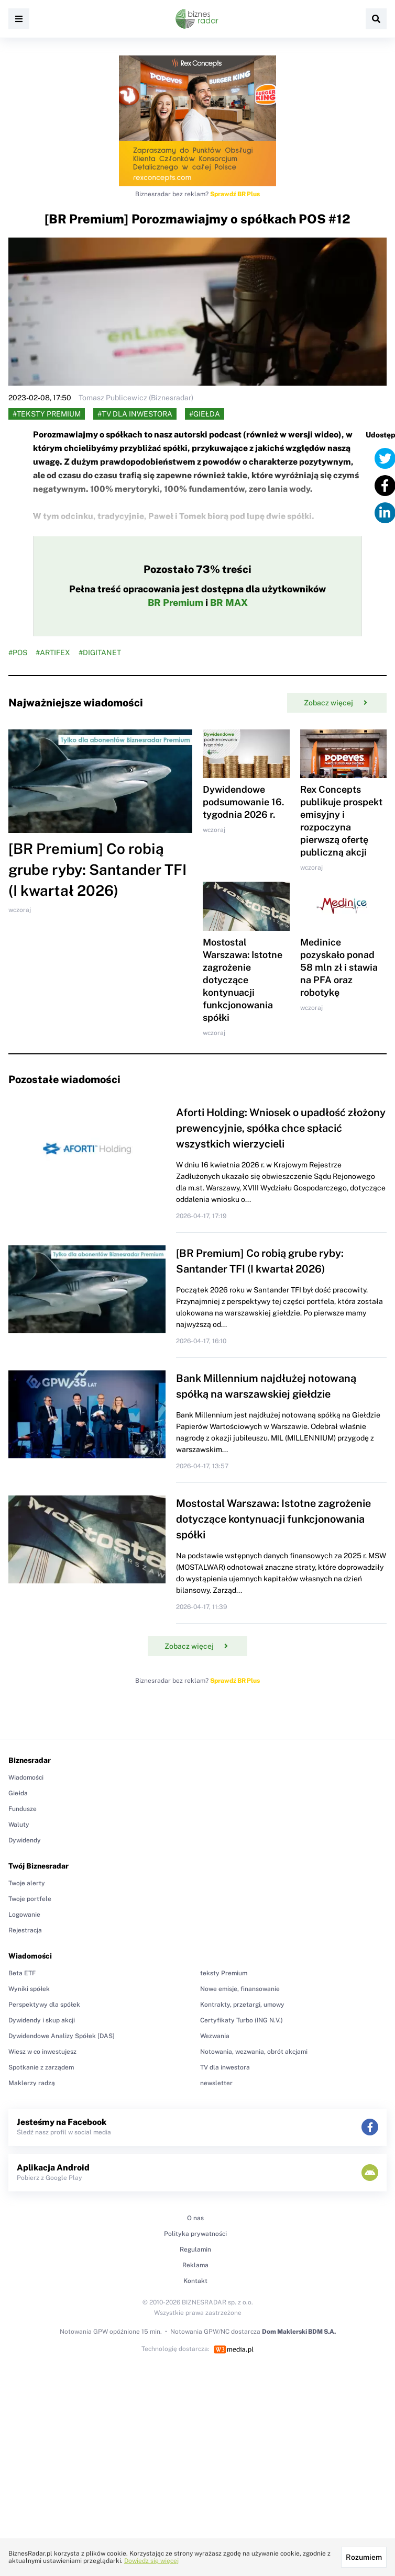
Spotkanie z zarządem (41, 2067)
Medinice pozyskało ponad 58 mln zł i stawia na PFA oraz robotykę (339, 967)
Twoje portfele (29, 1899)
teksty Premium (223, 1973)
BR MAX (229, 602)
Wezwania (214, 2036)
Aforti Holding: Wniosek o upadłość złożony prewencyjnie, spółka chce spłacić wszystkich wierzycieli (281, 1128)
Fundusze (22, 1809)
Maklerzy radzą (31, 2083)
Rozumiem (364, 2557)
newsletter (216, 2083)
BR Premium (175, 602)
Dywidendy (24, 1840)
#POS (17, 652)
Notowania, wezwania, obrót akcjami (254, 2051)
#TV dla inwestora (134, 414)
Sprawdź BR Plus (235, 194)
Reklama (195, 2265)
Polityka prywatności (195, 2233)
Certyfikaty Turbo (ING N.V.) (241, 2020)
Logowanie (24, 1914)
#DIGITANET (100, 652)
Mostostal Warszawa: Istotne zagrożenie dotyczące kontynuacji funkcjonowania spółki (242, 980)
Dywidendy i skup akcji (41, 2020)
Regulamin (195, 2249)
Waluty (18, 1824)
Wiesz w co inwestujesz (42, 2051)
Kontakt (195, 2281)
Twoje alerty (26, 1883)
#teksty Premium (47, 414)
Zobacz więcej (335, 703)
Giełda (18, 1793)
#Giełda (204, 414)
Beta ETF (22, 1973)
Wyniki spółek (29, 1989)
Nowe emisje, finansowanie (240, 1989)
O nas (195, 2218)
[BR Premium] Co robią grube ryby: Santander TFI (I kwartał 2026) (97, 869)
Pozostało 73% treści (197, 569)
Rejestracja (25, 1930)
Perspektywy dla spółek (44, 2004)
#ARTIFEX (53, 652)
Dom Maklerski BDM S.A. (299, 2331)
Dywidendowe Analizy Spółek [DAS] (61, 2036)
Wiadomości (25, 1777)
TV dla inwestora (225, 2067)
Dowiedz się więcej (151, 2560)
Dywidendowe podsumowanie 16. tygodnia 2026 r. (243, 802)
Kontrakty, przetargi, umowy (242, 2004)
